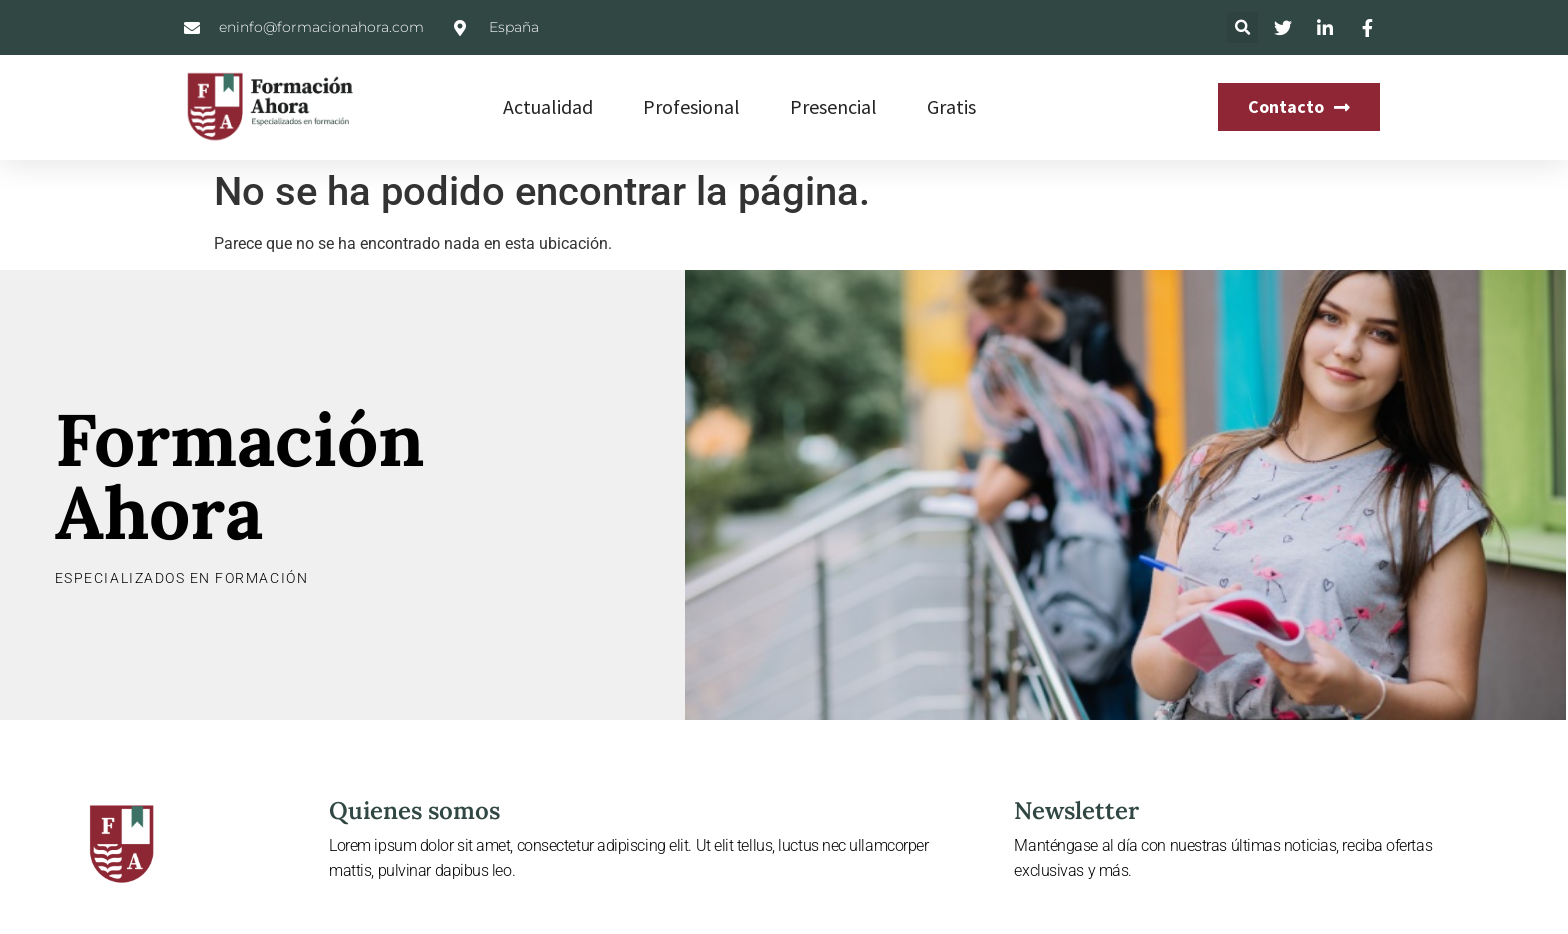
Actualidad (548, 106)
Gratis (951, 106)
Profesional (691, 106)
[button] (1242, 27)
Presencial (833, 106)
